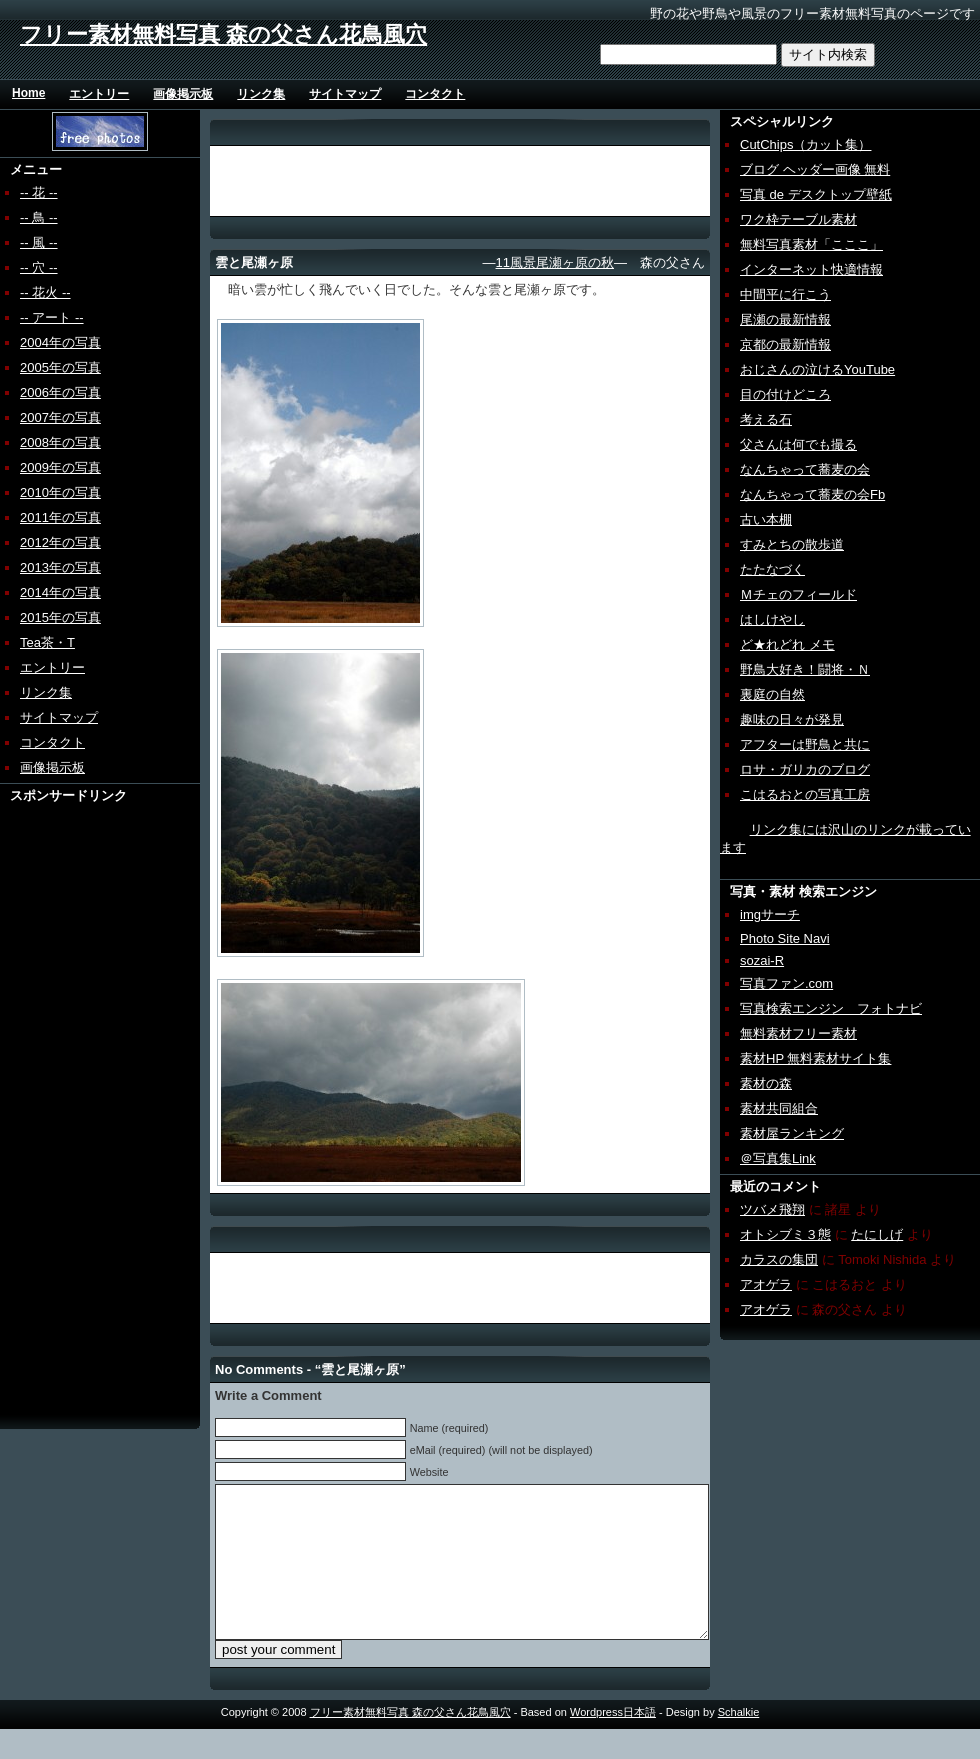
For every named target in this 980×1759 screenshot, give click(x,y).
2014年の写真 (60, 592)
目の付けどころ (785, 394)
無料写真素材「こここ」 (811, 244)
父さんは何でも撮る (798, 444)
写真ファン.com (786, 983)
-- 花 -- (39, 192)
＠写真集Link (778, 1158)
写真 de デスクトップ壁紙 (816, 194)
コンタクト (435, 94)
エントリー (99, 94)
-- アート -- (52, 317)
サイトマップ (345, 94)
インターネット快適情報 (811, 269)
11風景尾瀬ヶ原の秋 (555, 262)
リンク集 (261, 94)
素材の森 (766, 1083)
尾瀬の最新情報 (785, 319)
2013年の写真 (60, 567)
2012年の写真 (60, 542)
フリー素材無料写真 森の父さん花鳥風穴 (223, 34)
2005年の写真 (60, 367)
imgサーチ (770, 914)
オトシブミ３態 (785, 1234)
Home (28, 93)
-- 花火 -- (45, 292)
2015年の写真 (60, 617)
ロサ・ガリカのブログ (805, 769)
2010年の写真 (60, 492)
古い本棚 (766, 519)
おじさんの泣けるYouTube (817, 369)
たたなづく (772, 569)
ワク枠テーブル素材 (798, 219)
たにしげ (877, 1234)
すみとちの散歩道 (792, 544)
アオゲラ (766, 1284)
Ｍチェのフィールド (798, 594)
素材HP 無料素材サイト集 (815, 1058)
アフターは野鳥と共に (805, 744)
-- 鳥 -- (39, 217)
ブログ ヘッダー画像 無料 (815, 169)
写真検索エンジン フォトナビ (831, 1008)
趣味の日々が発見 (792, 719)
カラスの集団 (779, 1259)
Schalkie (739, 1742)
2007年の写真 (60, 417)
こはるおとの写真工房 (805, 794)
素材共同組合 (779, 1108)
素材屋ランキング (792, 1133)
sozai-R (762, 960)
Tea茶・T (47, 642)
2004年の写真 (60, 342)
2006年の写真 (60, 392)
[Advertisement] (77, 1105)
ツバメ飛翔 (772, 1209)
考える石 (766, 419)
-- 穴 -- (39, 267)
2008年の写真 (60, 442)
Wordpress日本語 (613, 1742)
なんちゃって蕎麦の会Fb (812, 494)
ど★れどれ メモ (787, 644)
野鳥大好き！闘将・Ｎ (805, 669)
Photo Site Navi (785, 938)
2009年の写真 (60, 467)
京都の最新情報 (785, 344)
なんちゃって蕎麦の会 (805, 469)
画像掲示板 (183, 94)
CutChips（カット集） (805, 144)
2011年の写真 (60, 517)
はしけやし (772, 619)
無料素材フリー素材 (798, 1033)
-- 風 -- (39, 242)
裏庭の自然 (772, 694)
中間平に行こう (785, 294)
